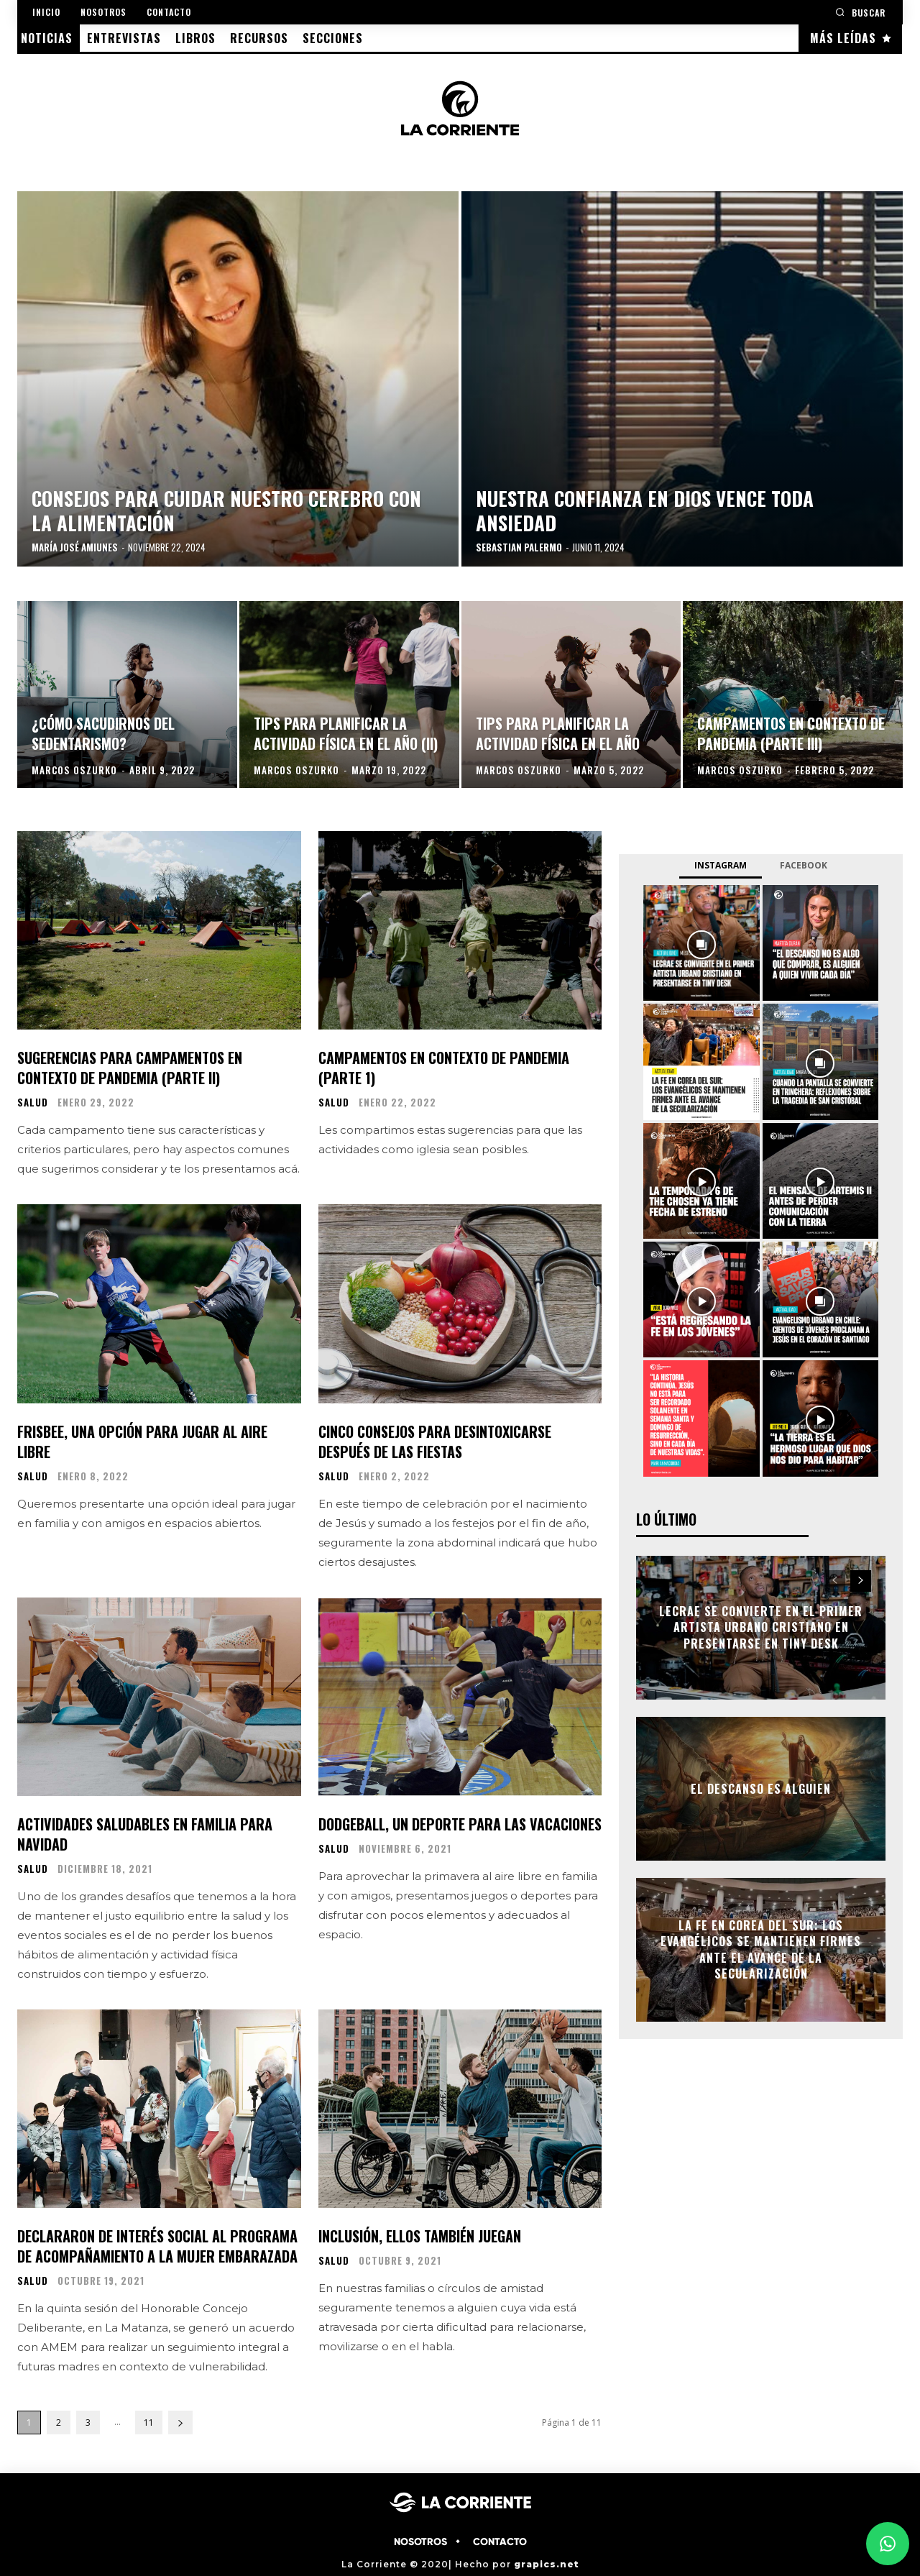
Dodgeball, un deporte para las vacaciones (460, 1824)
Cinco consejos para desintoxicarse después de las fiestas (434, 1441)
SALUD (32, 1102)
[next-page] (180, 2422)
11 (149, 2422)
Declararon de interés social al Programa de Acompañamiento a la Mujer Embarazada (157, 2246)
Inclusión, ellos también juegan (419, 2236)
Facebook (803, 865)
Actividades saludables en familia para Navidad (144, 1834)
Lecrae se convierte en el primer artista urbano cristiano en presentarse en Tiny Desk (760, 1627)
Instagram (720, 865)
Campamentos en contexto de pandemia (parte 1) (443, 1067)
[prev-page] (834, 1581)
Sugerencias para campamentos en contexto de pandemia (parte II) (129, 1067)
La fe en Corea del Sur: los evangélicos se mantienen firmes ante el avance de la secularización (761, 1949)
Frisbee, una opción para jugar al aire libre (142, 1441)
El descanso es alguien (761, 1788)
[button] (860, 12)
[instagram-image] (701, 943)
